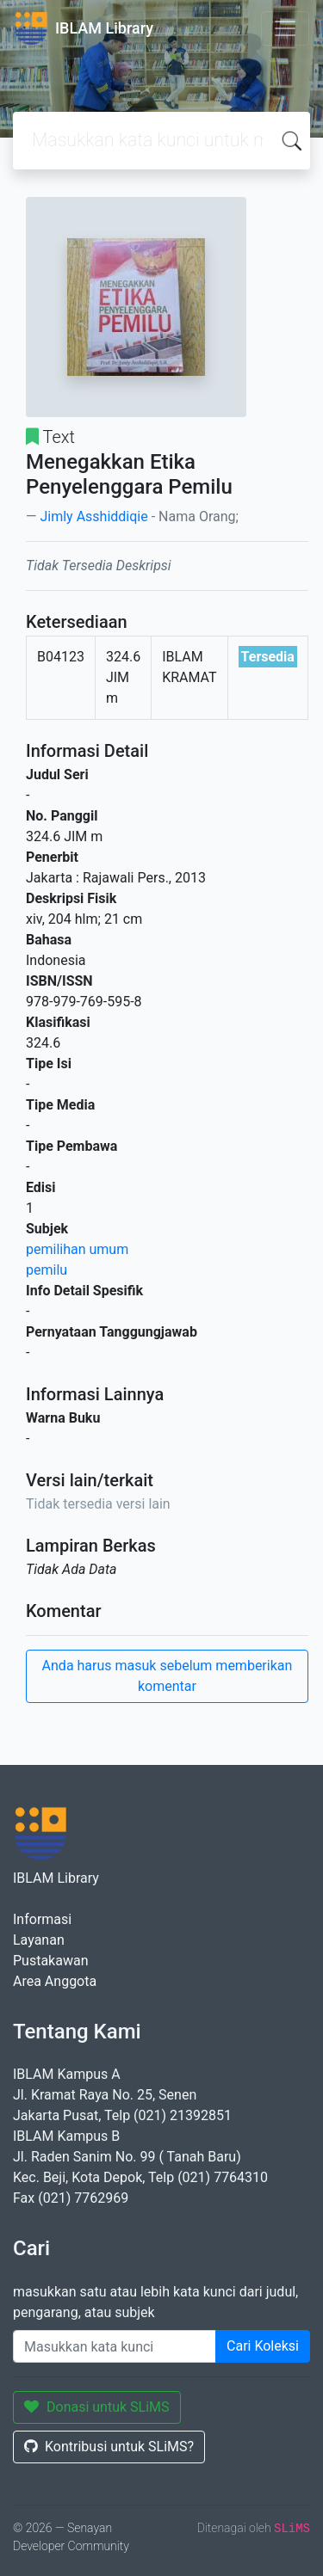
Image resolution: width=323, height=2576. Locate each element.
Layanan (39, 1940)
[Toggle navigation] (285, 28)
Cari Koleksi (263, 2346)
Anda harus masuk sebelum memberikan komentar (167, 1675)
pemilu (46, 1270)
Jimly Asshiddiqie (93, 516)
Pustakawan (50, 1960)
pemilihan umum (77, 1249)
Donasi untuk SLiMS (97, 2407)
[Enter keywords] (114, 2346)
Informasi (42, 1919)
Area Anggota (54, 1981)
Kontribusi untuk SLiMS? (109, 2446)
